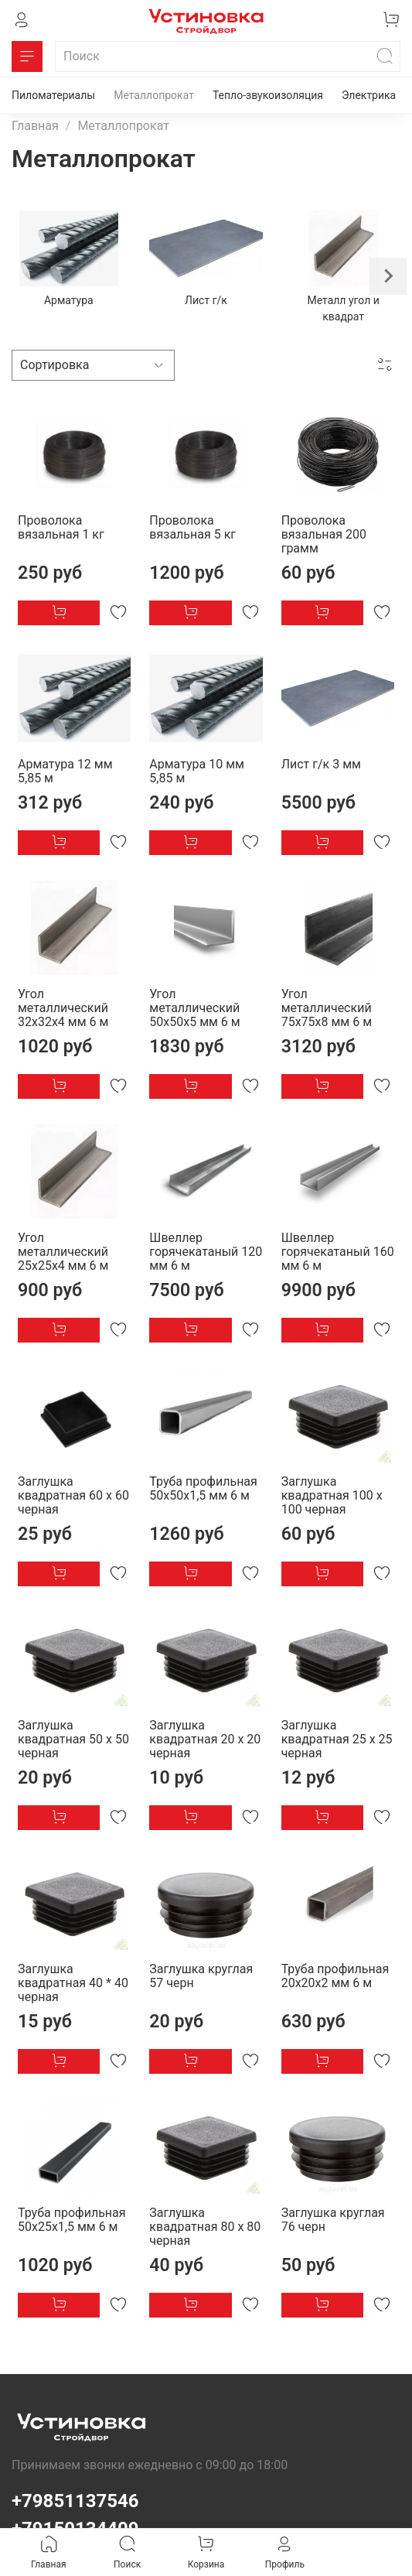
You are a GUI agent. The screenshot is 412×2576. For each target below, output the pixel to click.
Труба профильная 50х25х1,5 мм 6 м (72, 2219)
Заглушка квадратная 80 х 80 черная (204, 2226)
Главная (35, 125)
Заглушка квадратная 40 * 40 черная (73, 1983)
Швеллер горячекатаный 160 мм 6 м (337, 1251)
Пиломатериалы (53, 95)
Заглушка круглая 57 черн (201, 1976)
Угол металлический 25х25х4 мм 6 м (63, 1251)
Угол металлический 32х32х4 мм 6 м (63, 1008)
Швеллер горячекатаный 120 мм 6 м (205, 1251)
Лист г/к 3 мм (321, 764)
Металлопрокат (154, 95)
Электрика (369, 95)
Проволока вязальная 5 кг (192, 527)
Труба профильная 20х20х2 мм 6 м (335, 1976)
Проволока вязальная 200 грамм (323, 534)
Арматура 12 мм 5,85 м (65, 771)
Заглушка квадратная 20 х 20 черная (204, 1739)
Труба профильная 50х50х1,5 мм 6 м (203, 1488)
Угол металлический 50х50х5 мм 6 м (194, 1008)
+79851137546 (75, 2501)
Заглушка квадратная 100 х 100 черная (332, 1495)
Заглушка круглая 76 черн (333, 2219)
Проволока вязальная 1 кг (61, 527)
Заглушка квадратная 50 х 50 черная (73, 1739)
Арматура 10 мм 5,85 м (196, 771)
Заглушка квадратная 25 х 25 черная (337, 1739)
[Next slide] (388, 276)
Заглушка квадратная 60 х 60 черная (73, 1495)
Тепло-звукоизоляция (268, 95)
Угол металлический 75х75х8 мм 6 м (326, 1008)
